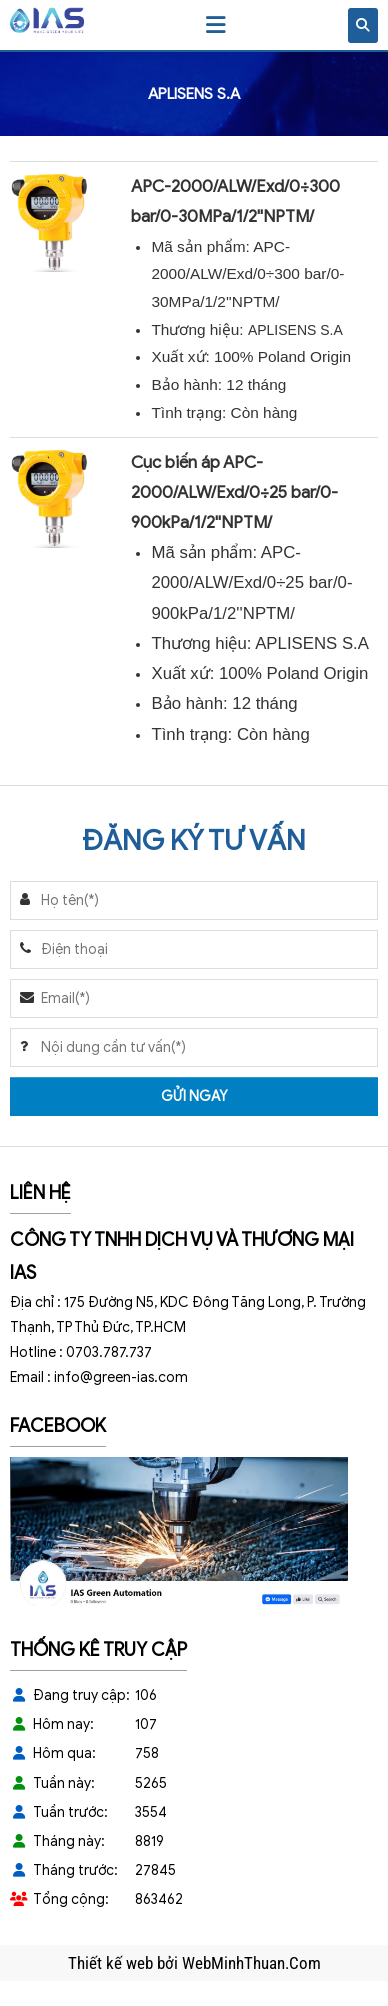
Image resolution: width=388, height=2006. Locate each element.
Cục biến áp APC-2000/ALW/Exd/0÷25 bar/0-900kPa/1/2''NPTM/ (234, 492)
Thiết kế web (112, 1963)
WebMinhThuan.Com (251, 1963)
